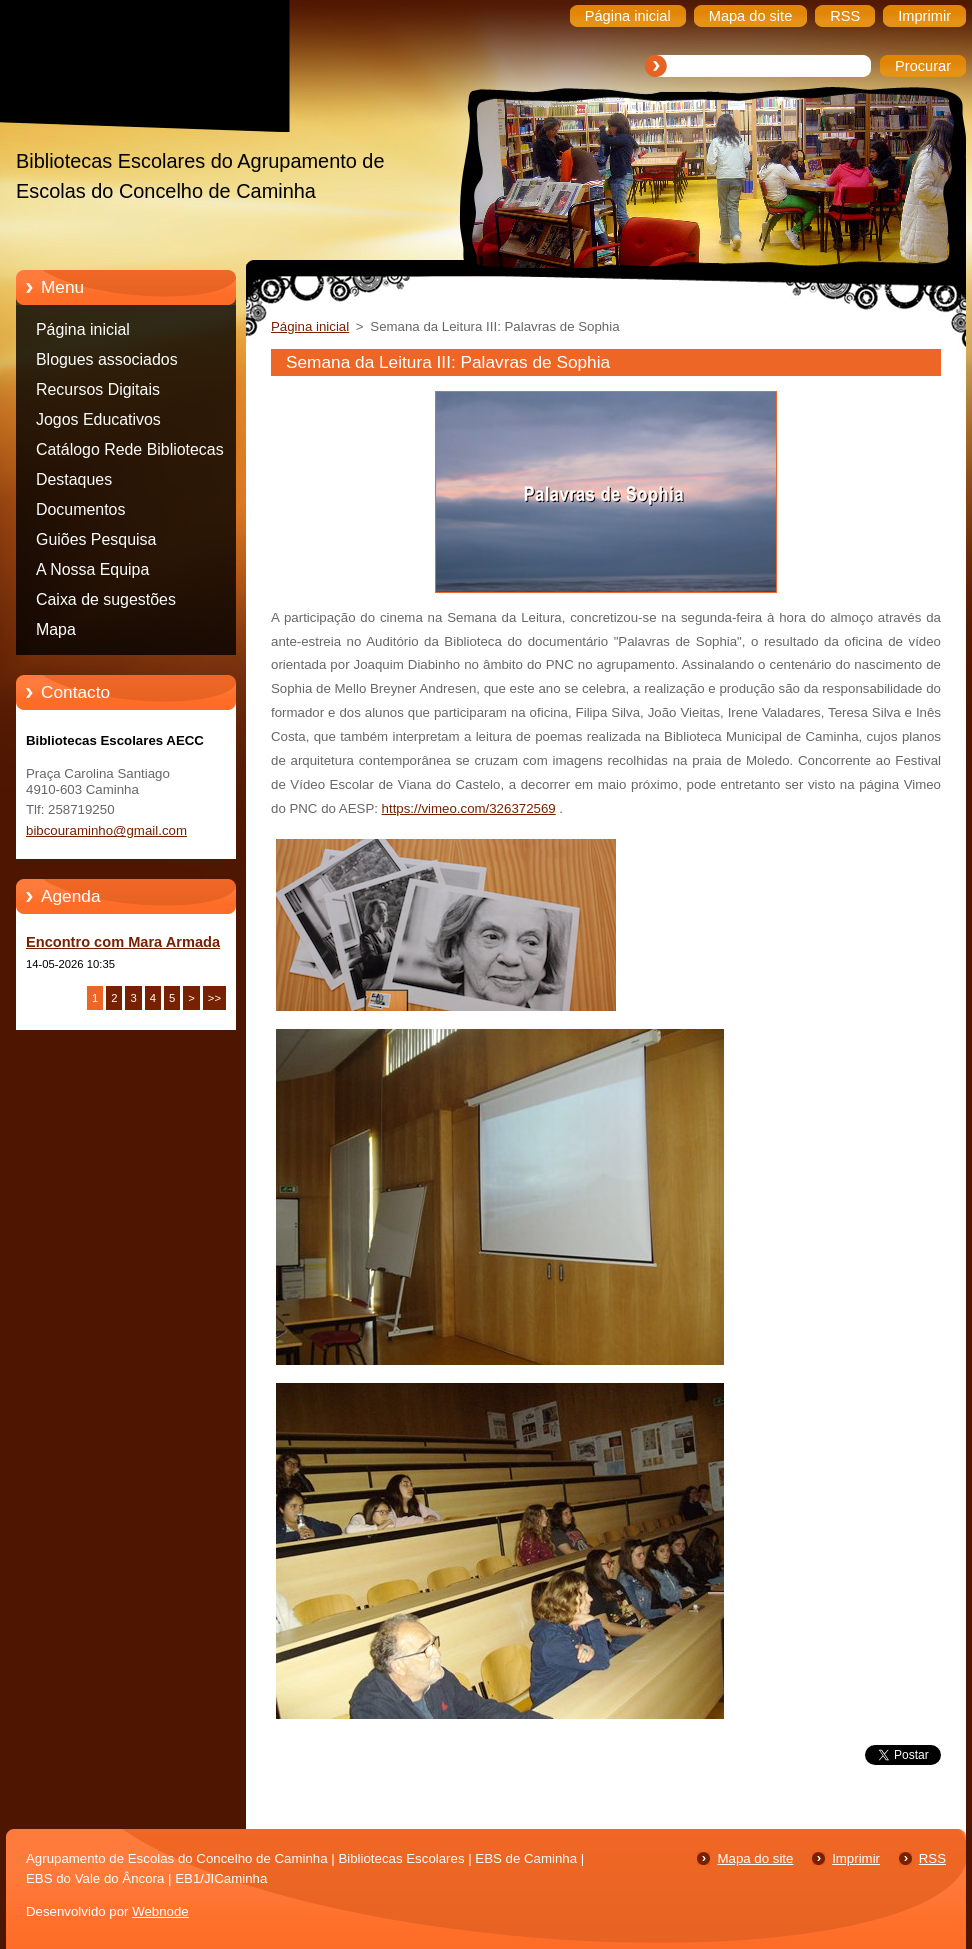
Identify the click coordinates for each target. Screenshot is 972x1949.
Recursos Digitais (98, 389)
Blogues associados (107, 359)
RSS (932, 1858)
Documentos (80, 509)
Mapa (56, 629)
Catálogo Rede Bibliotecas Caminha (130, 453)
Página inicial (83, 329)
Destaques (74, 479)
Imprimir (856, 1858)
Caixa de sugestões (106, 599)
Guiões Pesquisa (96, 539)
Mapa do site (755, 1858)
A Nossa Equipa (92, 569)
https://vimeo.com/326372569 (469, 808)
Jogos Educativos (98, 419)
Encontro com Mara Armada (123, 942)
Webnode (160, 1911)
